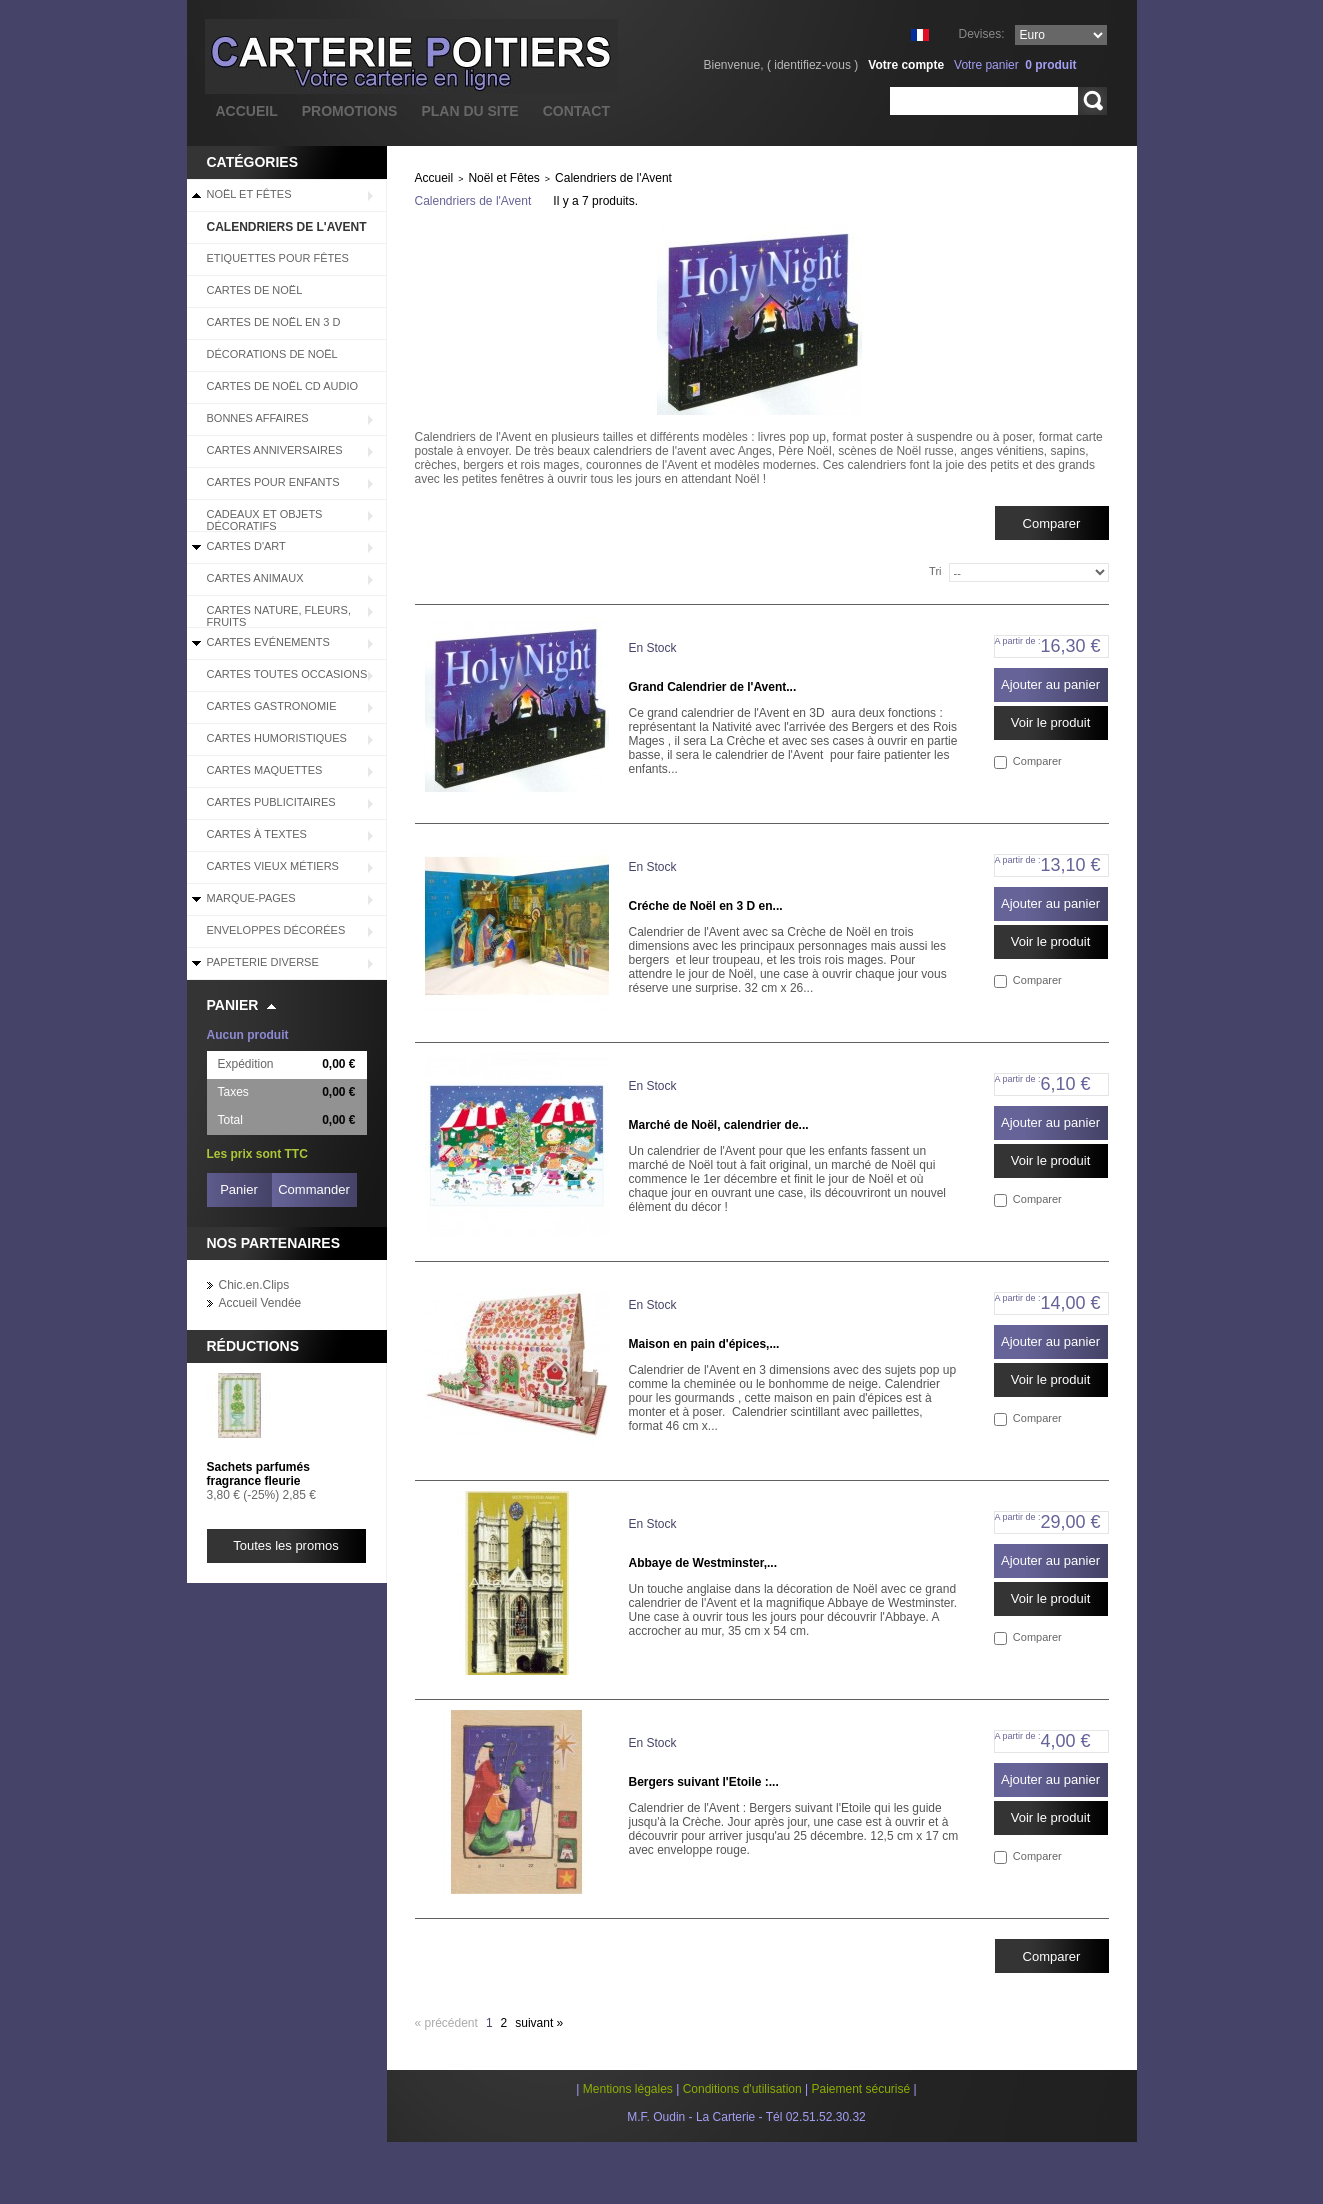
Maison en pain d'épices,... (704, 1344)
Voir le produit (1051, 722)
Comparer (1037, 761)
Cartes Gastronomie (272, 706)
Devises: (981, 34)
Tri (935, 571)
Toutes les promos (286, 1545)
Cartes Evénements (268, 642)
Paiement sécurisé (860, 2089)
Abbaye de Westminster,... (703, 1563)
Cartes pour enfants (273, 482)
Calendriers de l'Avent (287, 227)
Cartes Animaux (255, 578)
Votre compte (906, 65)
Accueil (434, 178)
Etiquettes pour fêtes (278, 258)
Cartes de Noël (255, 290)
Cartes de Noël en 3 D (274, 322)
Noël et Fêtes (249, 194)
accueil (247, 111)
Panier (233, 1005)
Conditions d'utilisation (742, 2089)
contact (576, 111)
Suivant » (539, 2023)
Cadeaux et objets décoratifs (265, 520)
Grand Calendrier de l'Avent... (713, 687)
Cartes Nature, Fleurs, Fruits (279, 616)
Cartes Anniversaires (275, 450)
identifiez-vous (812, 65)
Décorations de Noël (272, 354)
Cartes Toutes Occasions (287, 674)
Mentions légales (628, 2089)
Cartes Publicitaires (271, 802)
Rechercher (1092, 101)
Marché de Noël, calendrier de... (719, 1125)
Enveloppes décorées (276, 930)
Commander (314, 1189)
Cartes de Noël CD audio (283, 386)
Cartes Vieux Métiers (273, 866)
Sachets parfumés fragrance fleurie (258, 1474)
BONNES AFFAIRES (258, 418)
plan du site (469, 111)
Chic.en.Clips (254, 1285)
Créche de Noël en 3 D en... (706, 906)
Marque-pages (251, 898)
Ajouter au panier (1050, 684)
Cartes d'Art (246, 546)
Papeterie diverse (263, 962)
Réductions (253, 1346)
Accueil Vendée (260, 1303)
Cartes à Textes (257, 834)
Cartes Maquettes (265, 770)
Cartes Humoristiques (277, 738)
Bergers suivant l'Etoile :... (704, 1782)
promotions (350, 111)
